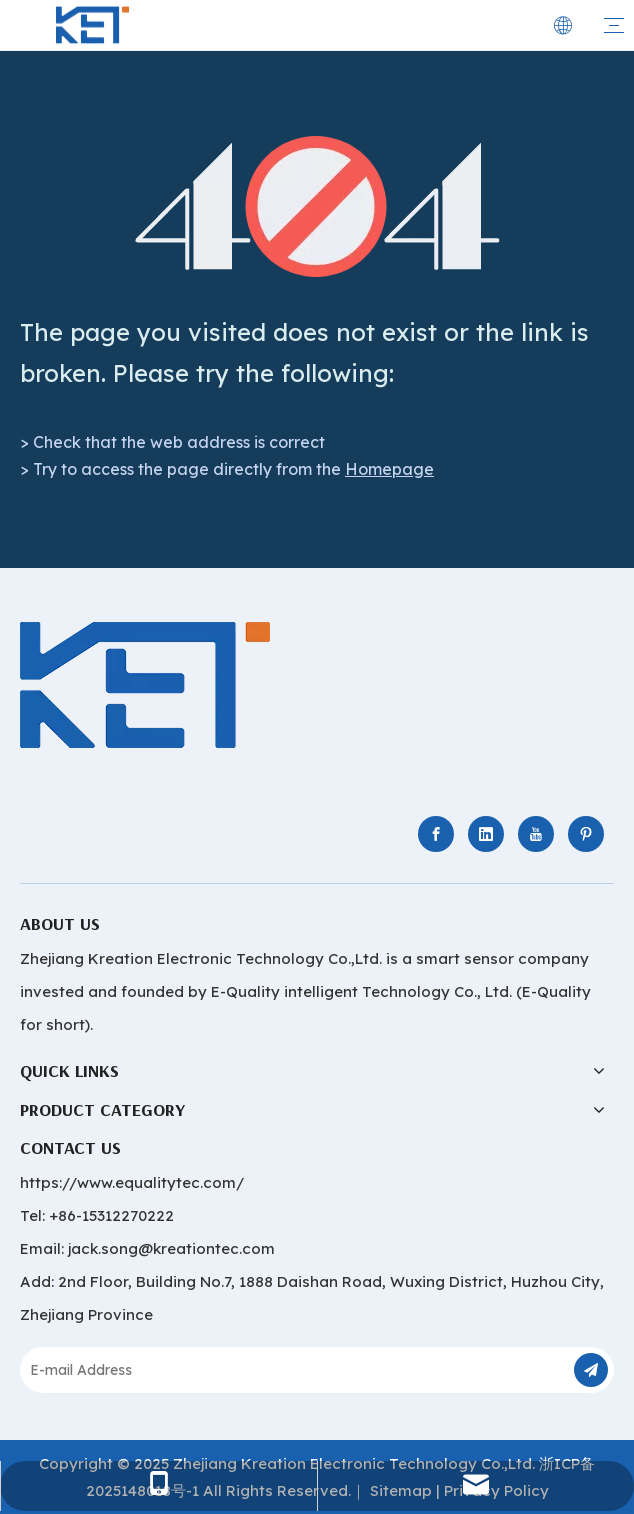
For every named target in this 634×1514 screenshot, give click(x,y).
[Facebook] (436, 834)
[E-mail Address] (287, 1370)
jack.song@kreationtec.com (171, 1248)
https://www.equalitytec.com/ (132, 1182)
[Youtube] (536, 834)
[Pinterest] (586, 834)
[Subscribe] (591, 1370)
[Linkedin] (486, 834)
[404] (317, 206)
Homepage (389, 469)
